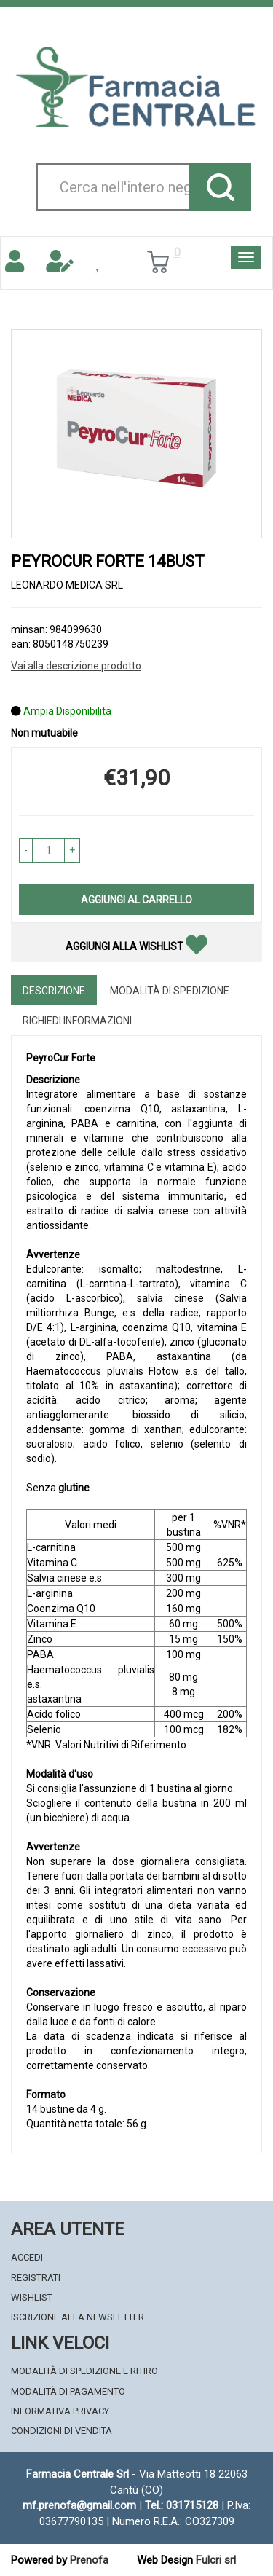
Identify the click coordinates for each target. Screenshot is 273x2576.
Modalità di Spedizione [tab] (169, 991)
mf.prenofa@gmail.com (79, 2505)
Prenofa (89, 2560)
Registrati (35, 2277)
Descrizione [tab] (54, 991)
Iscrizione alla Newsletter (77, 2317)
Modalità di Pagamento (68, 2391)
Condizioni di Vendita (61, 2430)
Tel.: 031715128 (181, 2505)
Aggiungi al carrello (136, 900)
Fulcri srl (216, 2560)
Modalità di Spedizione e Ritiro (84, 2370)
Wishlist (31, 2297)
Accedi (27, 2257)
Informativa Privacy (60, 2411)
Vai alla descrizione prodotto (76, 666)
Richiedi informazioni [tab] (77, 1020)
